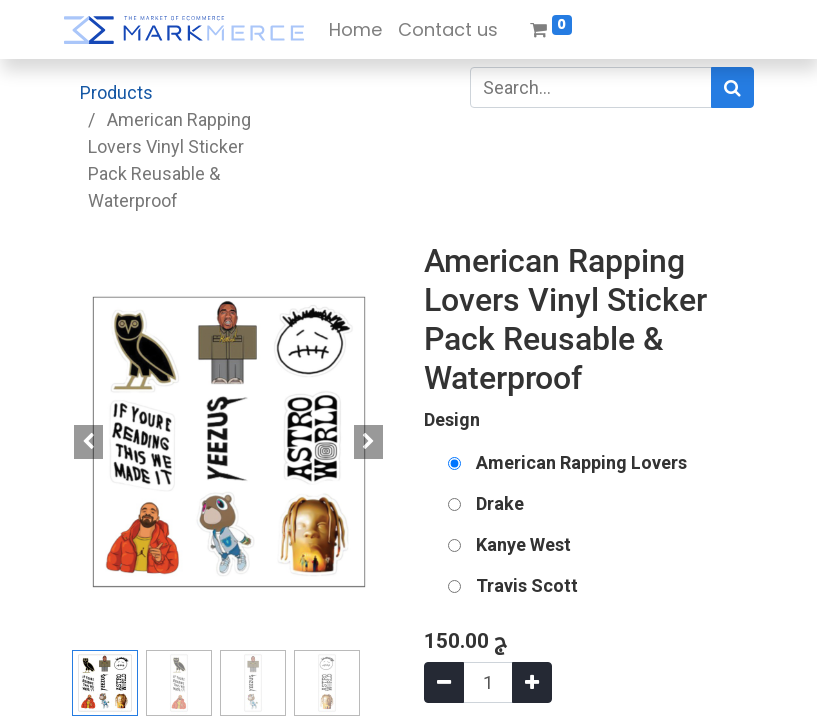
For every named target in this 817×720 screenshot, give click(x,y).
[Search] (732, 87)
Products (116, 92)
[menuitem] (355, 29)
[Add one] (532, 682)
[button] (89, 442)
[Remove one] (444, 682)
